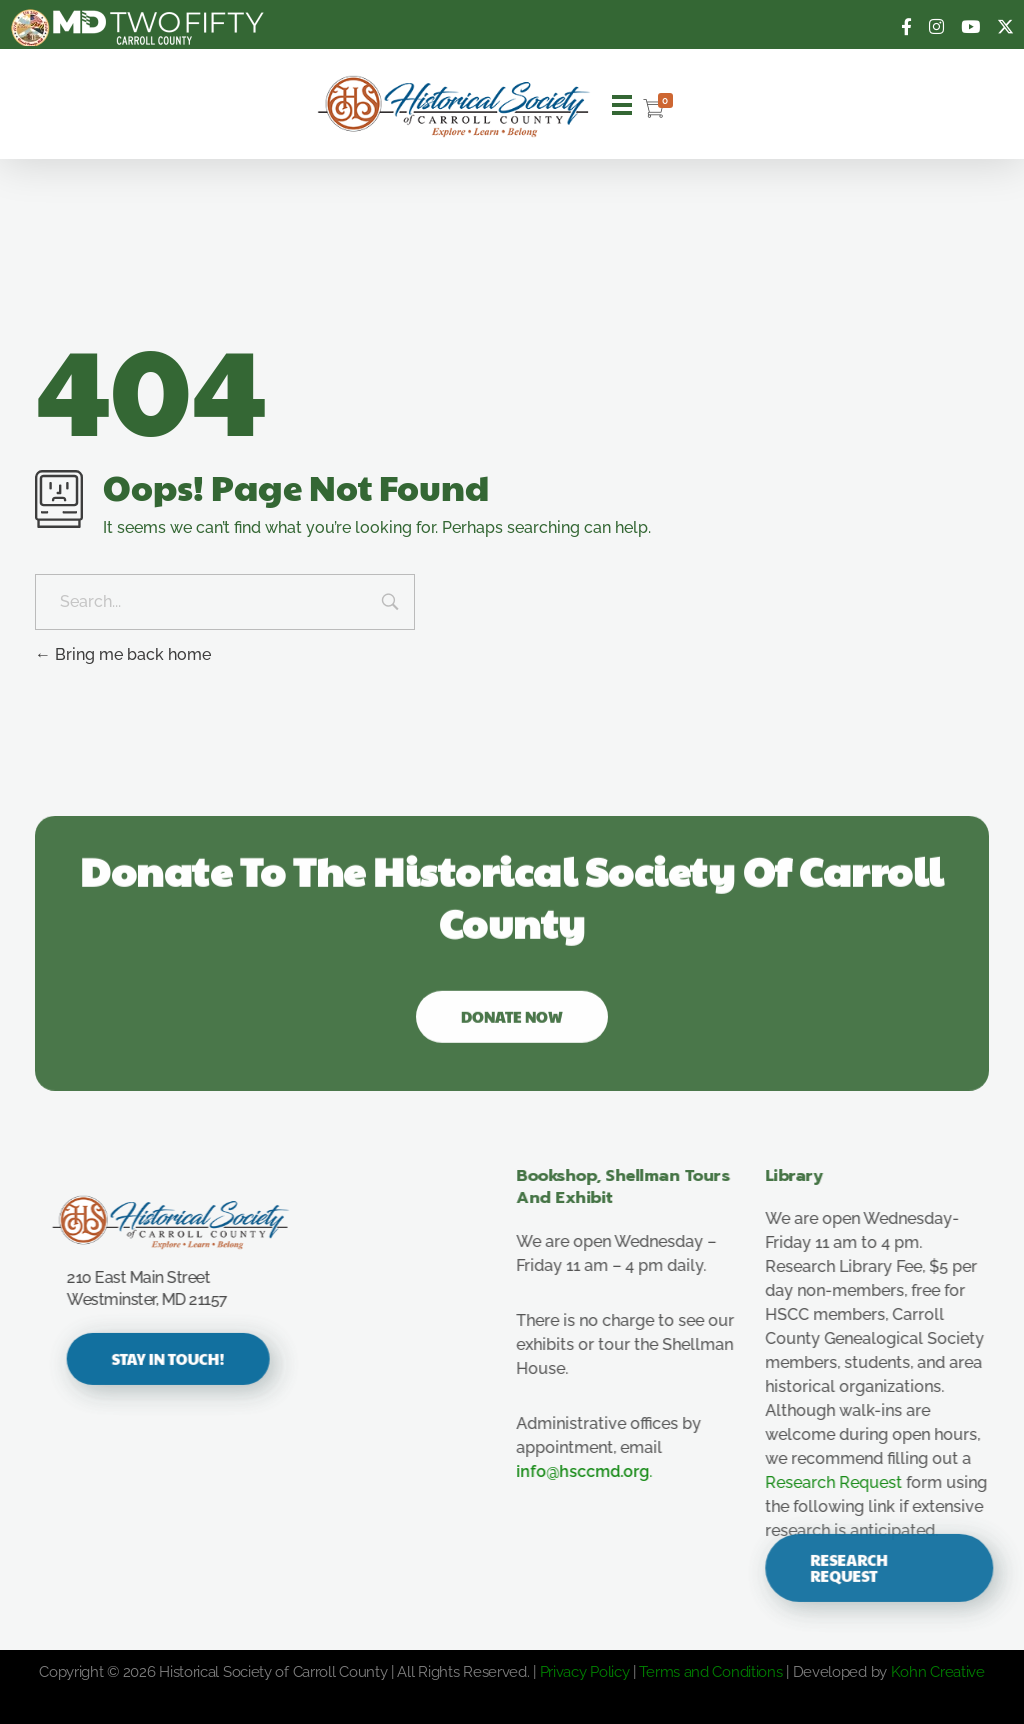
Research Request (851, 1482)
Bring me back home (123, 654)
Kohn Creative (938, 1672)
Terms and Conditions (710, 1672)
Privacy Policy (585, 1672)
